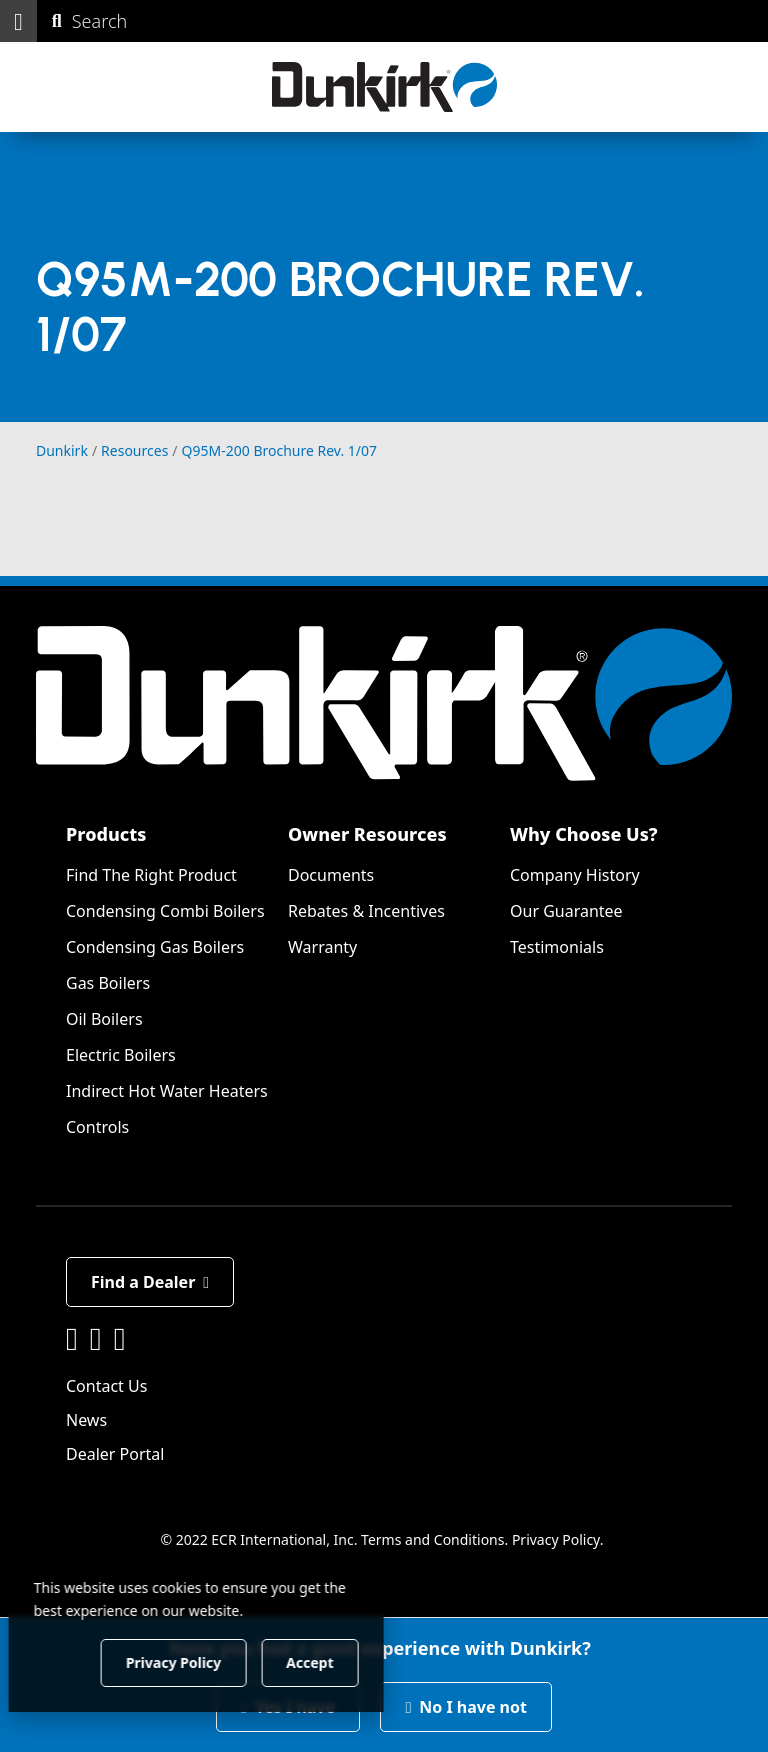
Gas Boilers (108, 983)
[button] (18, 21)
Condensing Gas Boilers (155, 947)
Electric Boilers (121, 1055)
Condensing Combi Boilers (165, 911)
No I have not (466, 1707)
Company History (575, 875)
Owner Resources (367, 834)
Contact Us (106, 1386)
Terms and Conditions (432, 1539)
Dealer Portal (115, 1454)
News (86, 1420)
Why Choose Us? (584, 834)
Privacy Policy (556, 1539)
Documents (331, 875)
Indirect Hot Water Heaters (167, 1091)
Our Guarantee (566, 911)
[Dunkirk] (384, 87)
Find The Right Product (151, 875)
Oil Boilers (104, 1019)
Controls (97, 1127)
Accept (341, 1661)
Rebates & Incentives (366, 911)
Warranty (322, 947)
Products (106, 834)
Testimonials (557, 947)
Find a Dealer (150, 1282)
